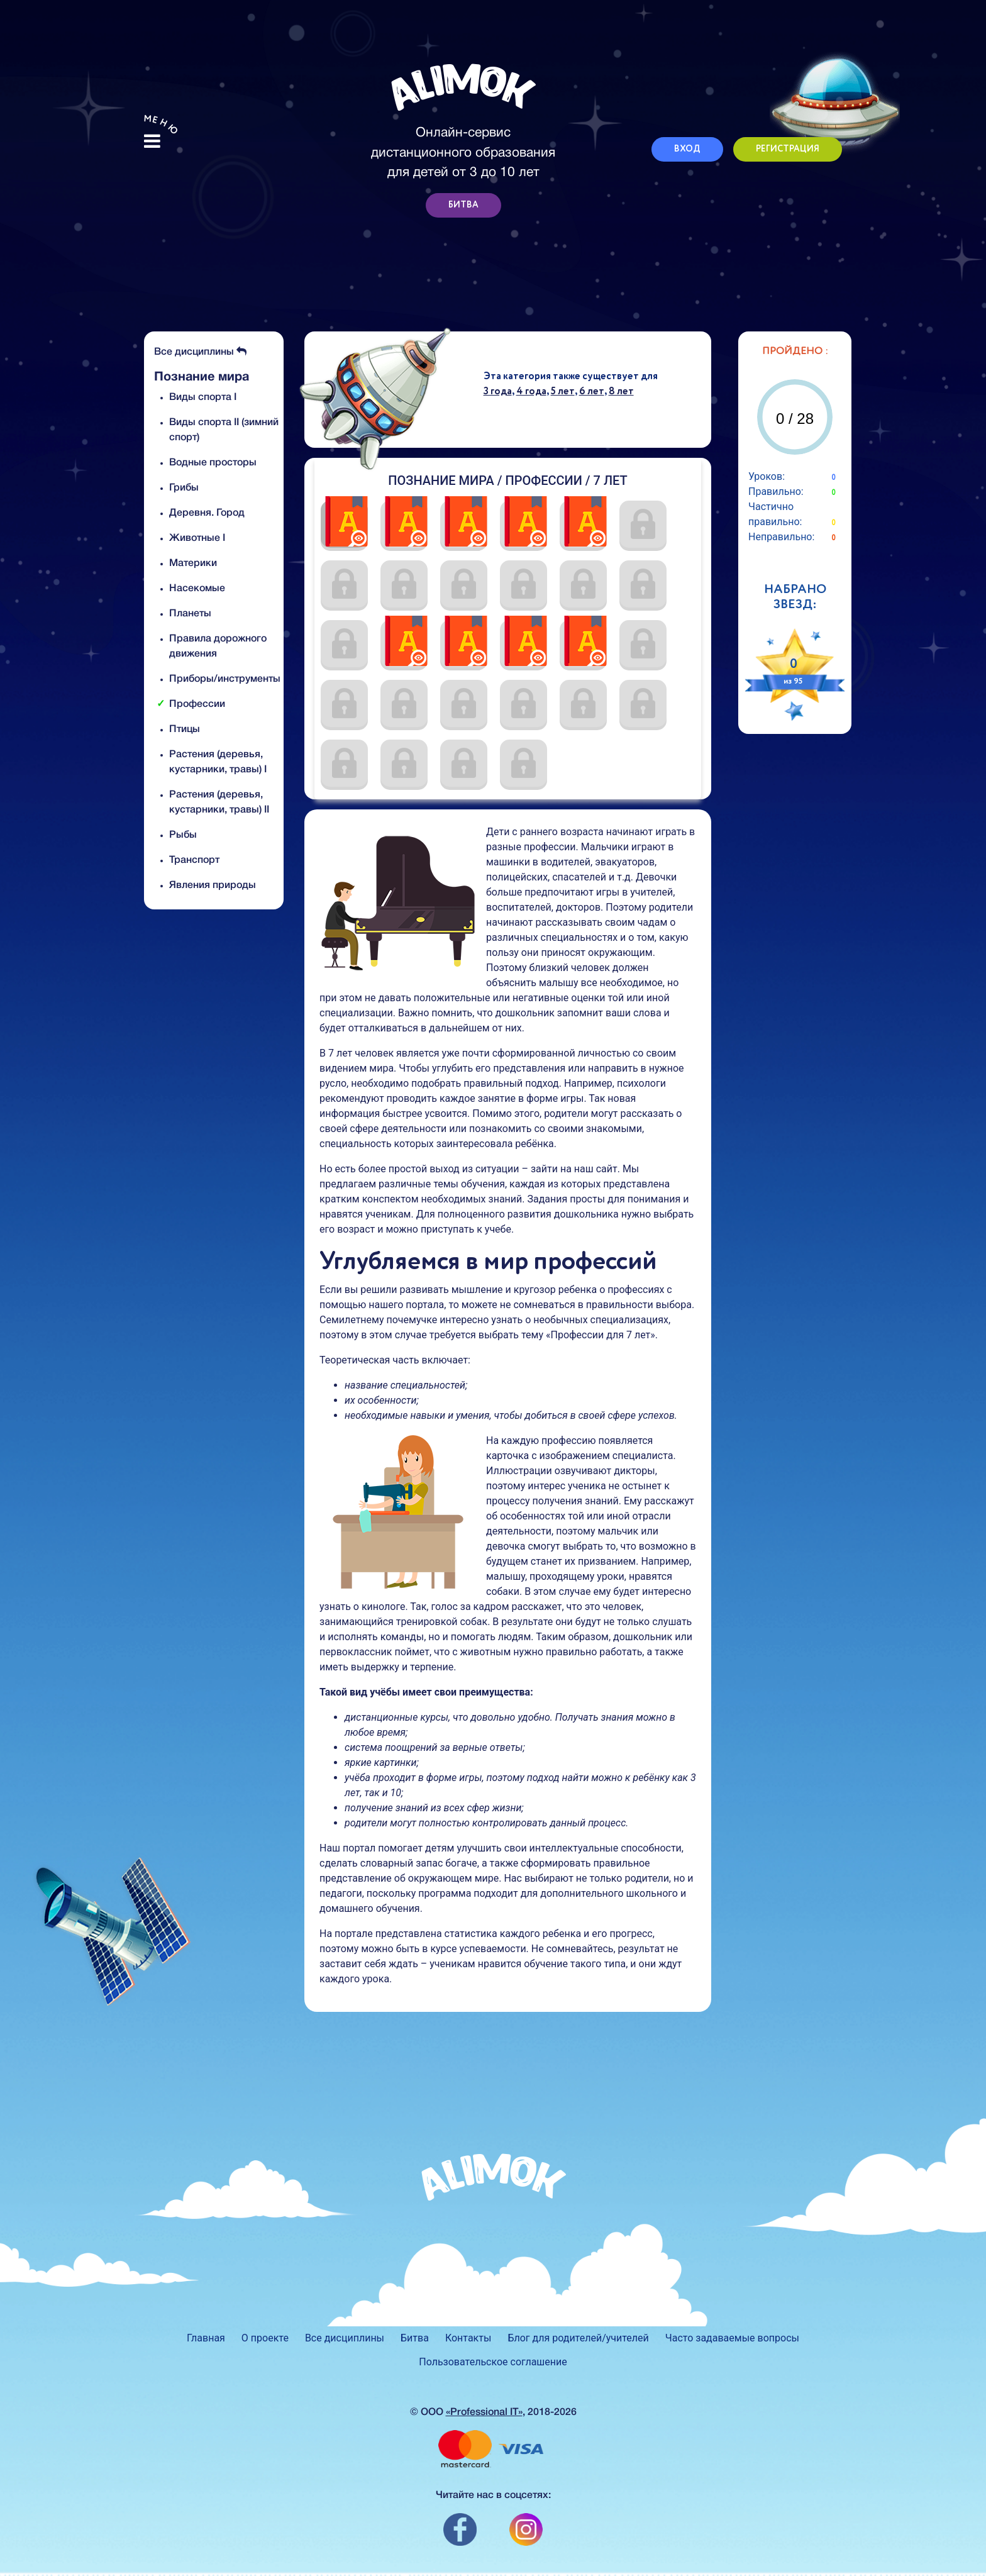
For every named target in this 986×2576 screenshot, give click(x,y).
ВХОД (687, 149)
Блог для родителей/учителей (577, 2338)
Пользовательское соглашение (493, 2362)
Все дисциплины (200, 352)
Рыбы (183, 835)
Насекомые (197, 588)
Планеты (190, 613)
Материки (193, 563)
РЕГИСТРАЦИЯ (787, 149)
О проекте (265, 2338)
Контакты (468, 2338)
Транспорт (194, 860)
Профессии (197, 704)
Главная (206, 2338)
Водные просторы (213, 462)
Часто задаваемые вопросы (732, 2338)
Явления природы (212, 885)
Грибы (184, 488)
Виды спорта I (202, 397)
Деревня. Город (207, 513)
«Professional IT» (484, 2412)
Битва (415, 2338)
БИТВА (463, 205)
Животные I (197, 538)
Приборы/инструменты (224, 679)
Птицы (184, 729)
